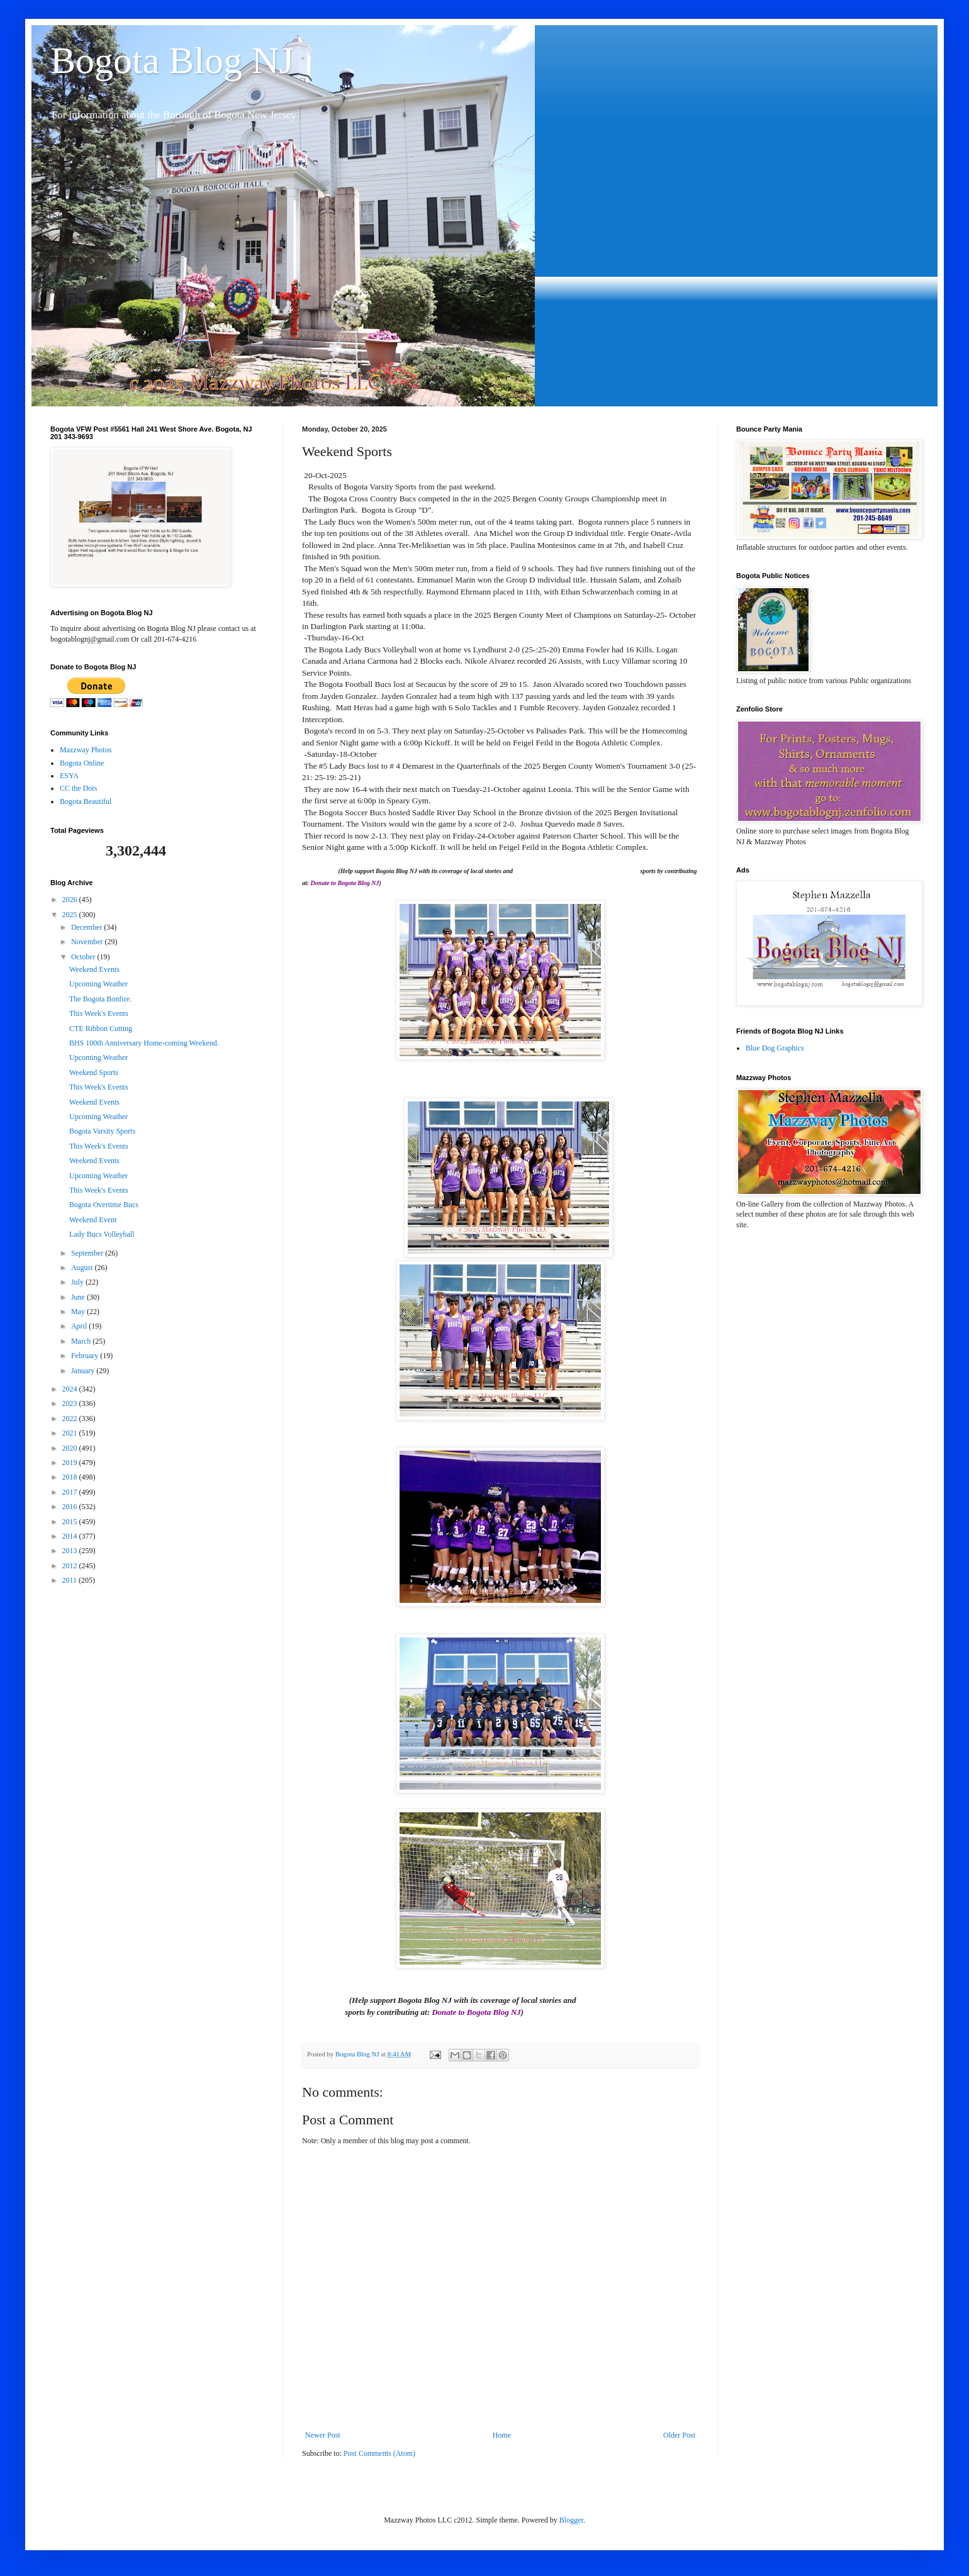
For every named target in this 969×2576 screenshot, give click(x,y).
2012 (70, 1565)
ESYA (69, 775)
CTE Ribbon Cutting (100, 1028)
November (88, 941)
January (83, 1370)
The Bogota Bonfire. (100, 999)
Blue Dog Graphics (775, 1048)
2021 (70, 1433)
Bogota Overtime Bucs (103, 1204)
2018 (70, 1477)
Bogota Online (82, 763)
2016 (70, 1506)
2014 (70, 1536)
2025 (70, 914)
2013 (70, 1550)
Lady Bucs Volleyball (102, 1234)
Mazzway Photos (85, 749)
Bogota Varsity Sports (102, 1131)
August (83, 1267)
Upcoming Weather (98, 983)
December (87, 927)
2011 (70, 1580)
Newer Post (322, 2435)
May (79, 1311)
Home (502, 2435)
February (85, 1355)
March (81, 1341)
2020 (70, 1448)
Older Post (679, 2435)
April (80, 1326)
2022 (70, 1418)
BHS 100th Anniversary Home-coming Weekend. (144, 1043)
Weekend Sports (93, 1072)
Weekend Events (94, 969)
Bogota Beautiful (85, 801)
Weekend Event (92, 1219)
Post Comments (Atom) (379, 2453)
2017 (70, 1492)
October (84, 956)
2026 (70, 899)
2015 (70, 1521)
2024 (70, 1389)
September (88, 1253)
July (78, 1282)
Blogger (571, 2520)
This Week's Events (98, 1013)
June (79, 1297)
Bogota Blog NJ (172, 60)
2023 (70, 1403)
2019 (70, 1462)
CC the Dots (78, 788)
